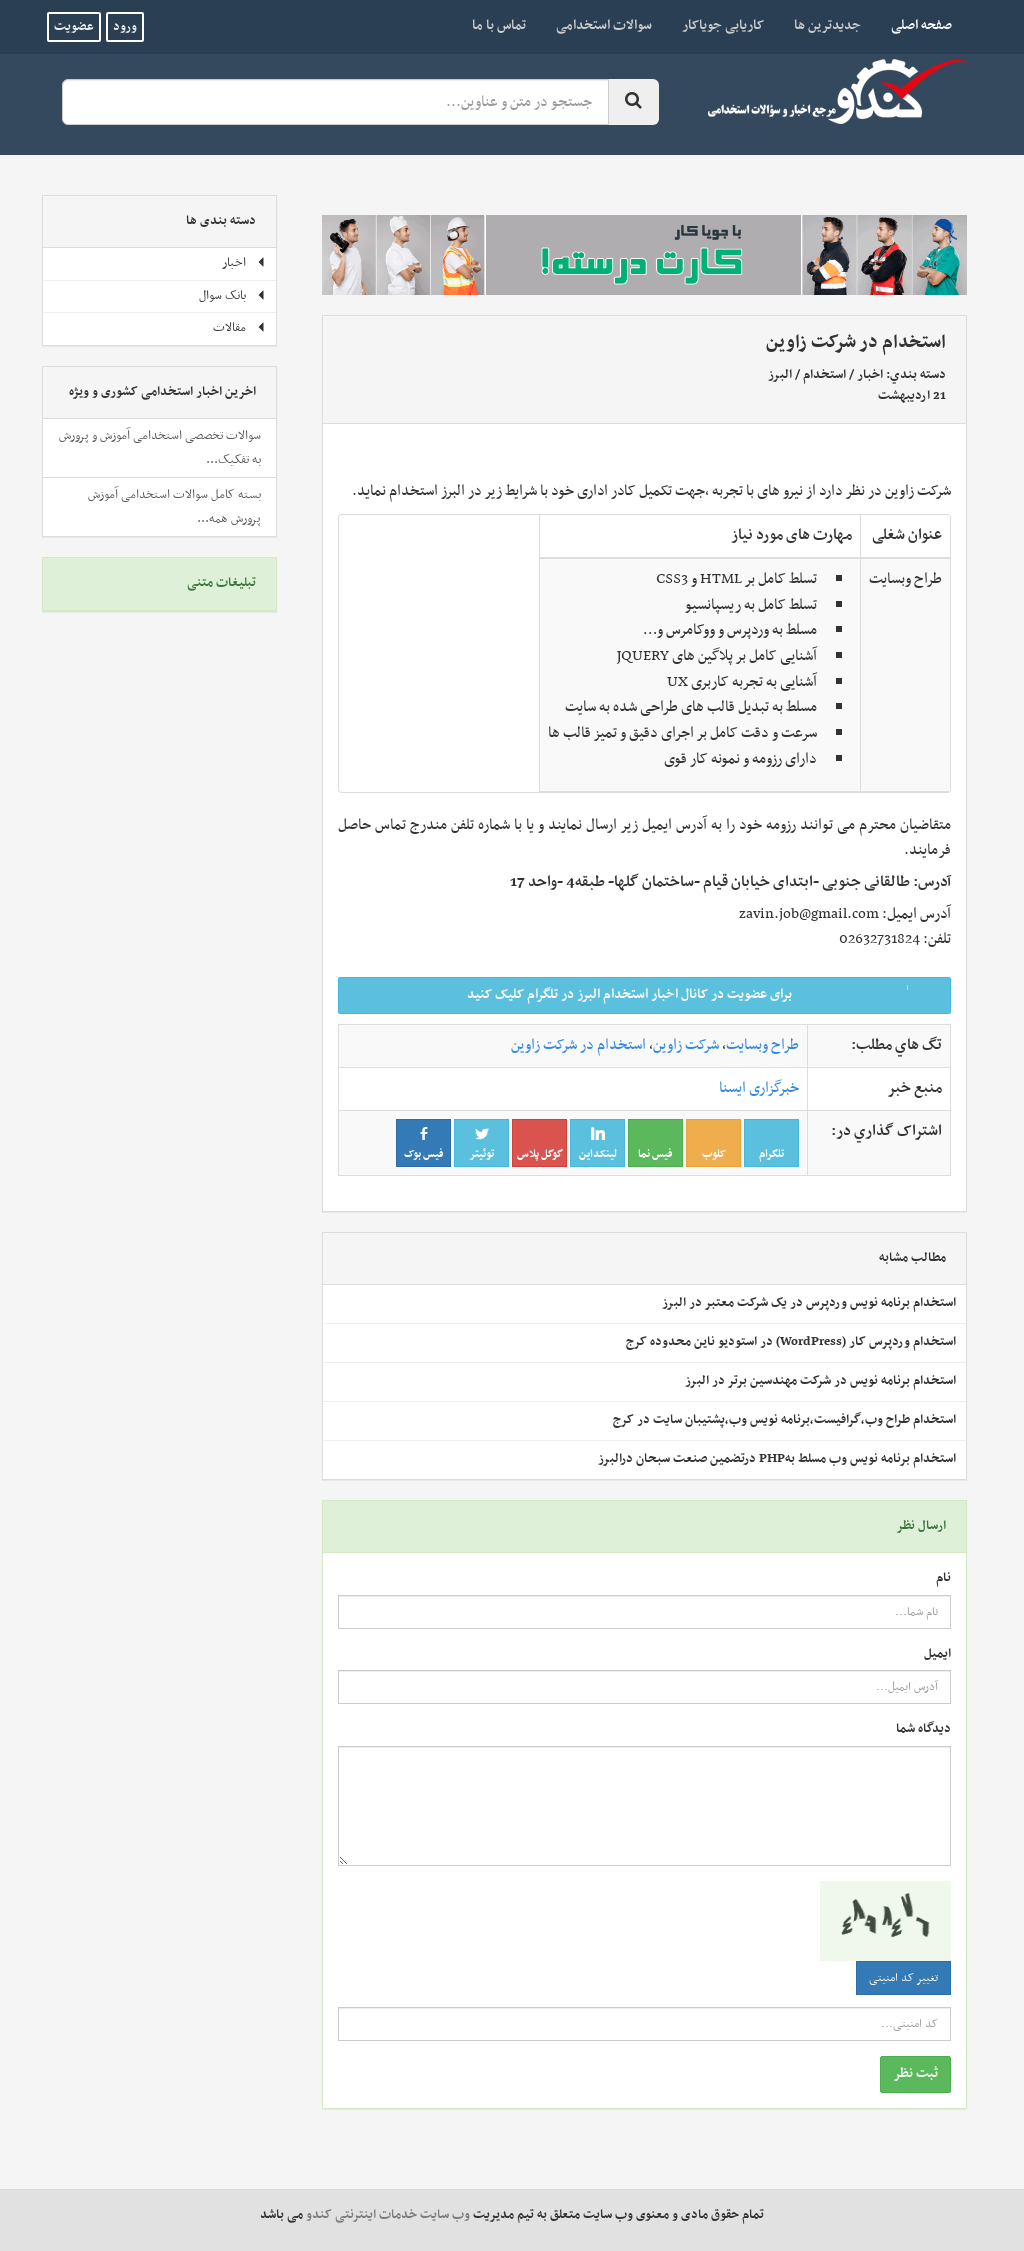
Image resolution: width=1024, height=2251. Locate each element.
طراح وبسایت (762, 1045)
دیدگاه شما (923, 1729)
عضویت (74, 27)
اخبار (870, 375)
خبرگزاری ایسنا (759, 1088)
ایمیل (937, 1654)
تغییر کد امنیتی (903, 1978)
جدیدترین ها (827, 25)
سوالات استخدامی (604, 25)
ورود (125, 27)
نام (943, 1578)
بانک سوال (232, 296)
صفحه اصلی (914, 25)
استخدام (824, 375)
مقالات (239, 328)
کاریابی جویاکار (723, 25)
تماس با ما (499, 25)
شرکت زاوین (686, 1045)
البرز (780, 375)
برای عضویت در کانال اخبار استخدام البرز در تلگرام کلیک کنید (702, 994)
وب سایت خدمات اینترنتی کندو (388, 2215)
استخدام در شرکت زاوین (578, 1045)
